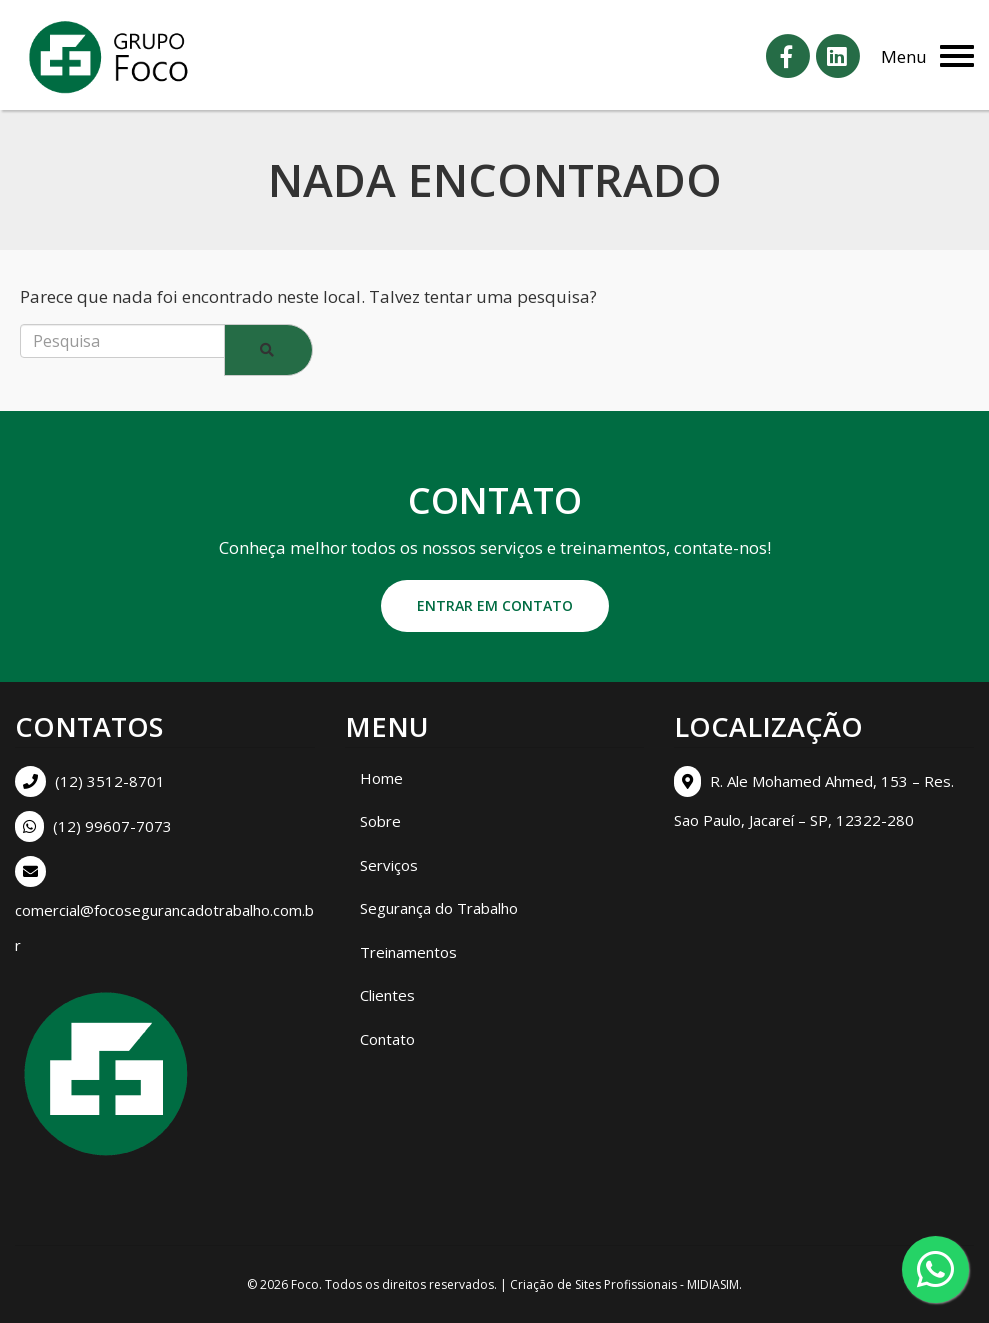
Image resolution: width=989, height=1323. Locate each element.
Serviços (389, 865)
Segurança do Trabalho (439, 908)
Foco (305, 1284)
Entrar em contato (495, 605)
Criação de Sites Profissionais (593, 1284)
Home (381, 778)
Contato (387, 1039)
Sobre (380, 821)
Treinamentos (408, 952)
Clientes (387, 995)
